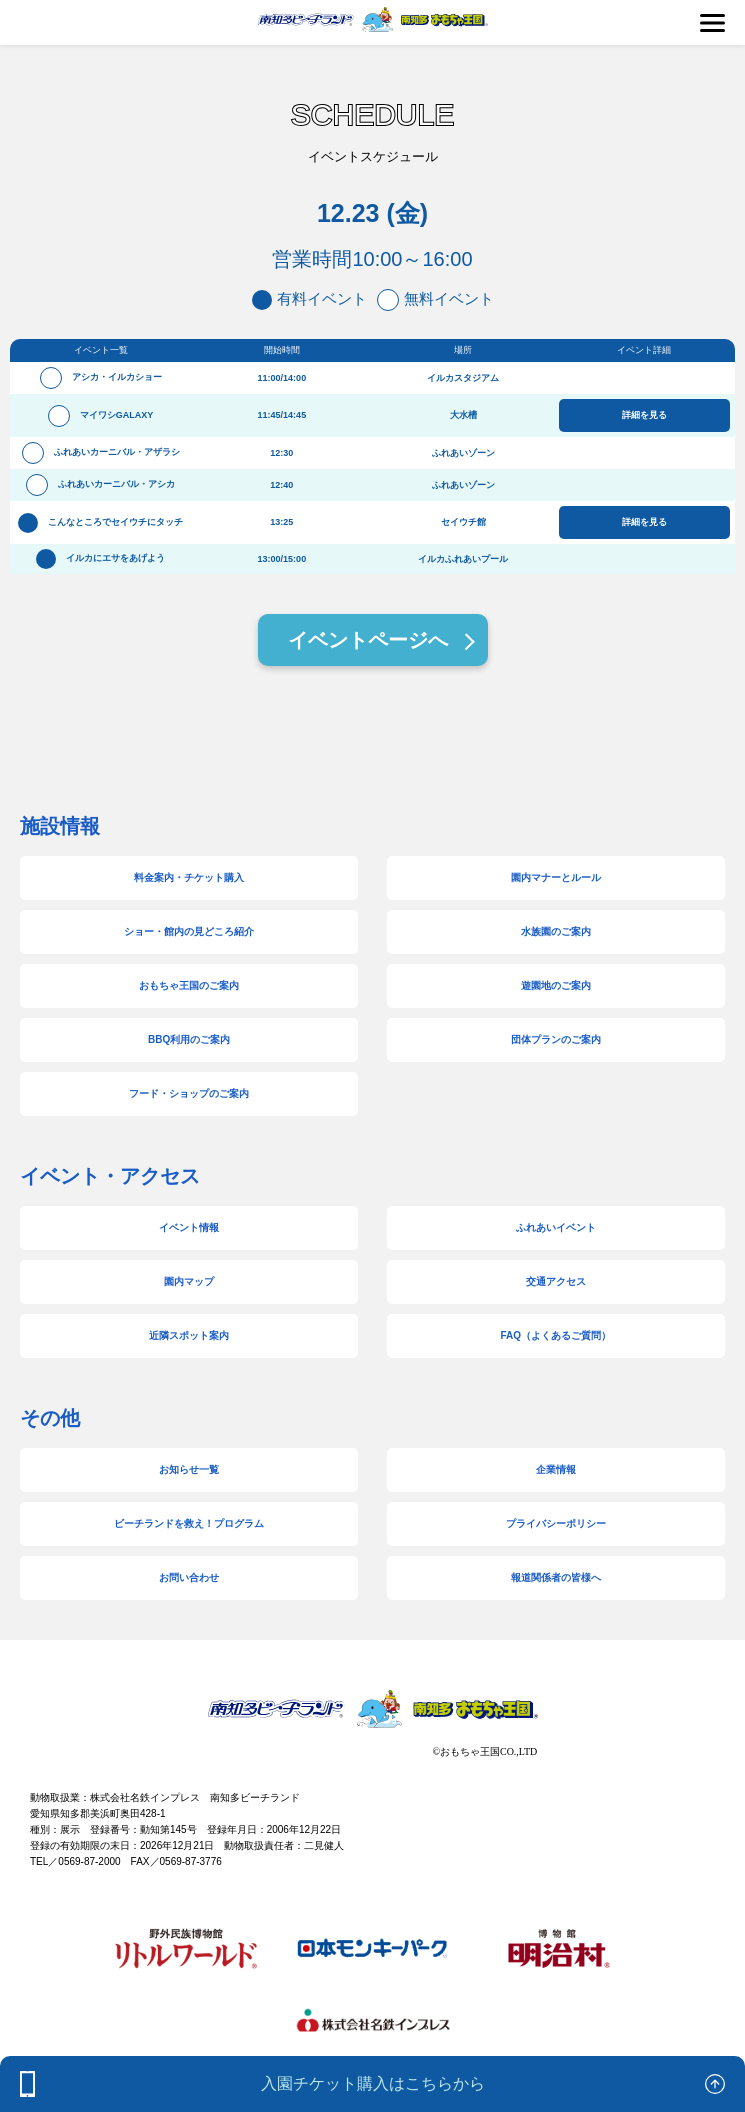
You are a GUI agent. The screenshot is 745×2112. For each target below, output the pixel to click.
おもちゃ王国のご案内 (189, 985)
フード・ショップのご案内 (189, 1093)
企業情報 (556, 1469)
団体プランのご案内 (556, 1039)
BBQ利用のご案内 (189, 1039)
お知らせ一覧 (189, 1469)
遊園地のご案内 (556, 985)
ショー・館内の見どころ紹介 (189, 931)
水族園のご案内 (556, 931)
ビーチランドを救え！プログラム (189, 1523)
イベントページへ (368, 640)
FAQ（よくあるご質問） (556, 1335)
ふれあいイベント (556, 1227)
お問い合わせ (189, 1577)
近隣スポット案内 (189, 1335)
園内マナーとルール (556, 877)
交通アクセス (556, 1281)
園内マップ (189, 1281)
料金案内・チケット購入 (189, 877)
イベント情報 (189, 1227)
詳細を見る (644, 415)
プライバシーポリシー (556, 1523)
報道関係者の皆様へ (556, 1577)
